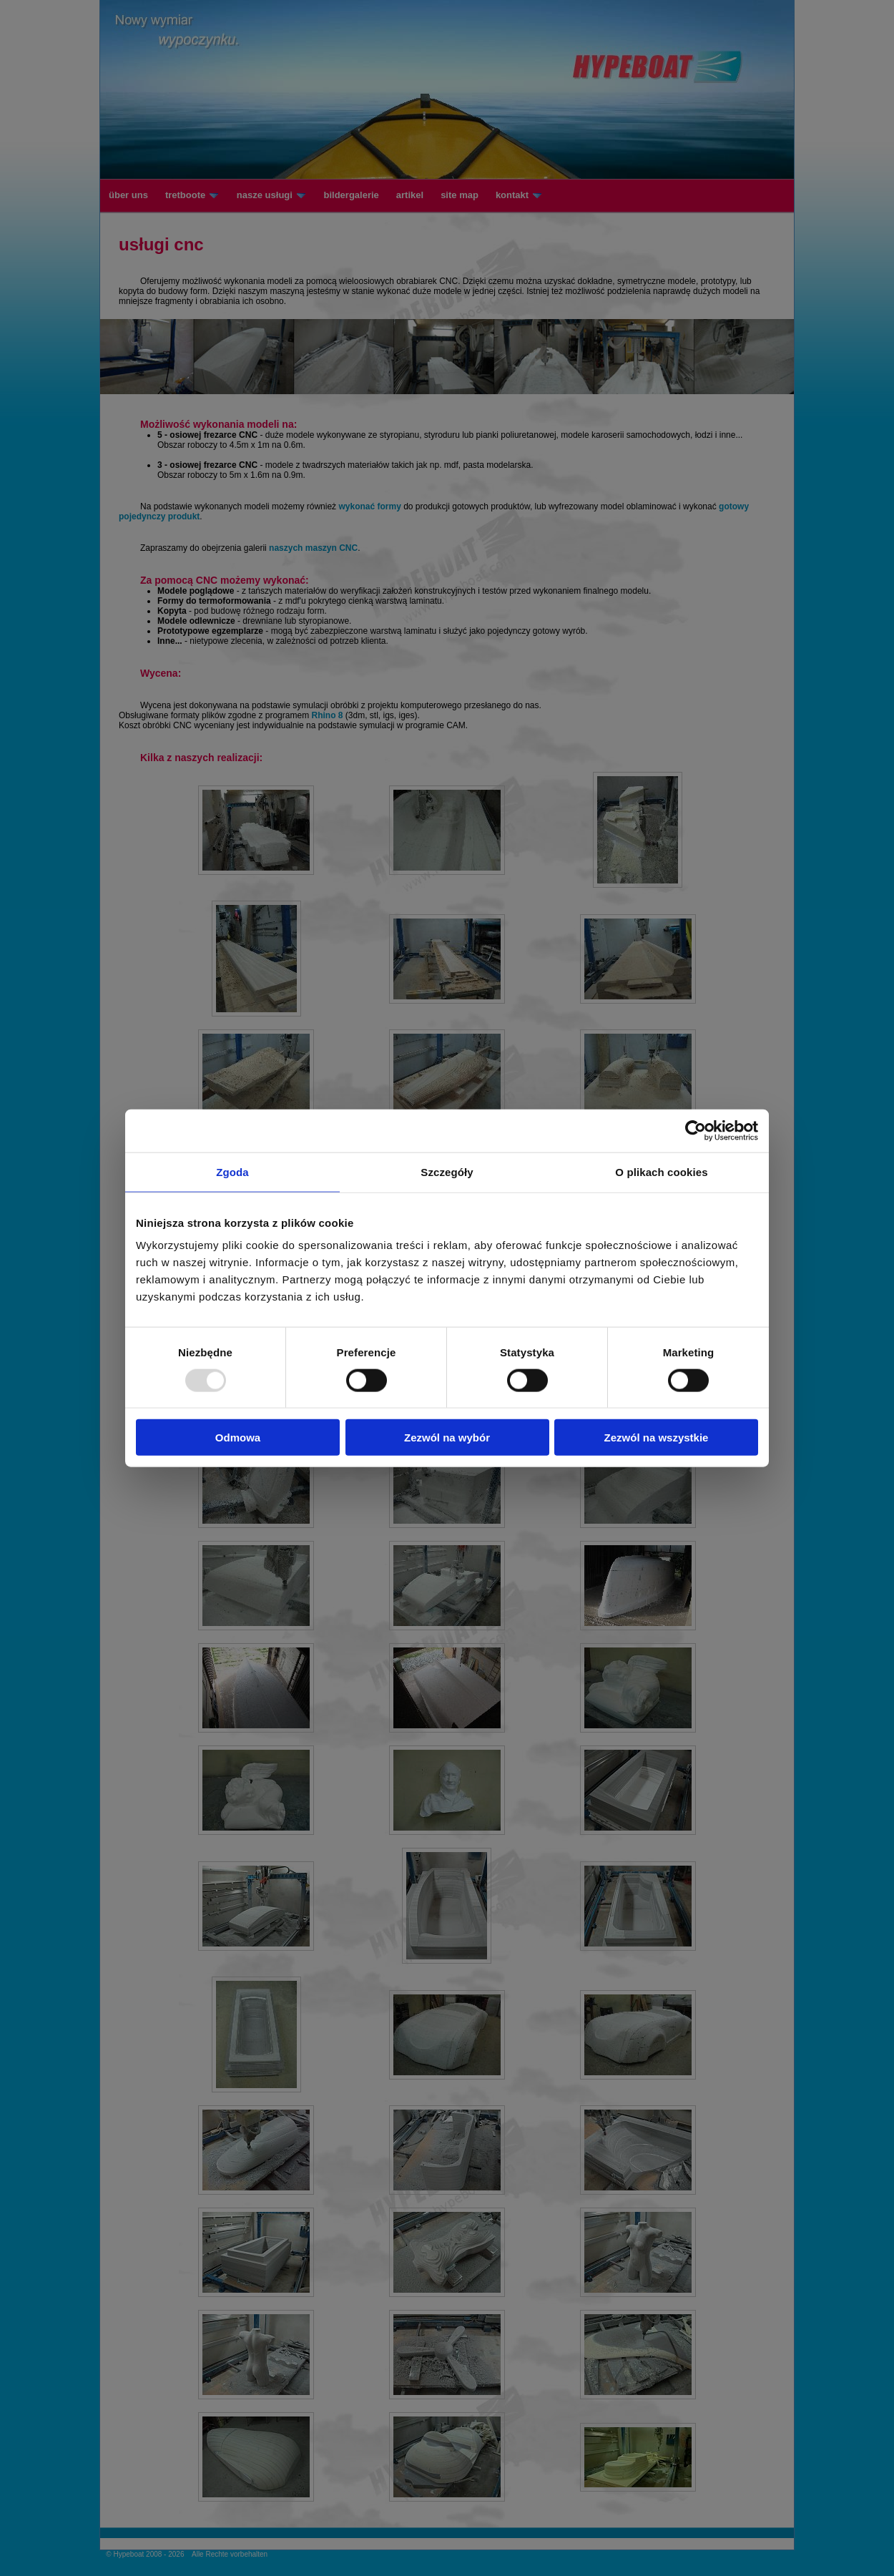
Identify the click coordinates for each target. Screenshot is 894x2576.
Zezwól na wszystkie (656, 1437)
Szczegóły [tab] (447, 1171)
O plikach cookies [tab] (661, 1171)
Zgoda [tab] (232, 1171)
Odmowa (237, 1437)
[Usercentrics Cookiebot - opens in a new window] (695, 1130)
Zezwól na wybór (447, 1437)
